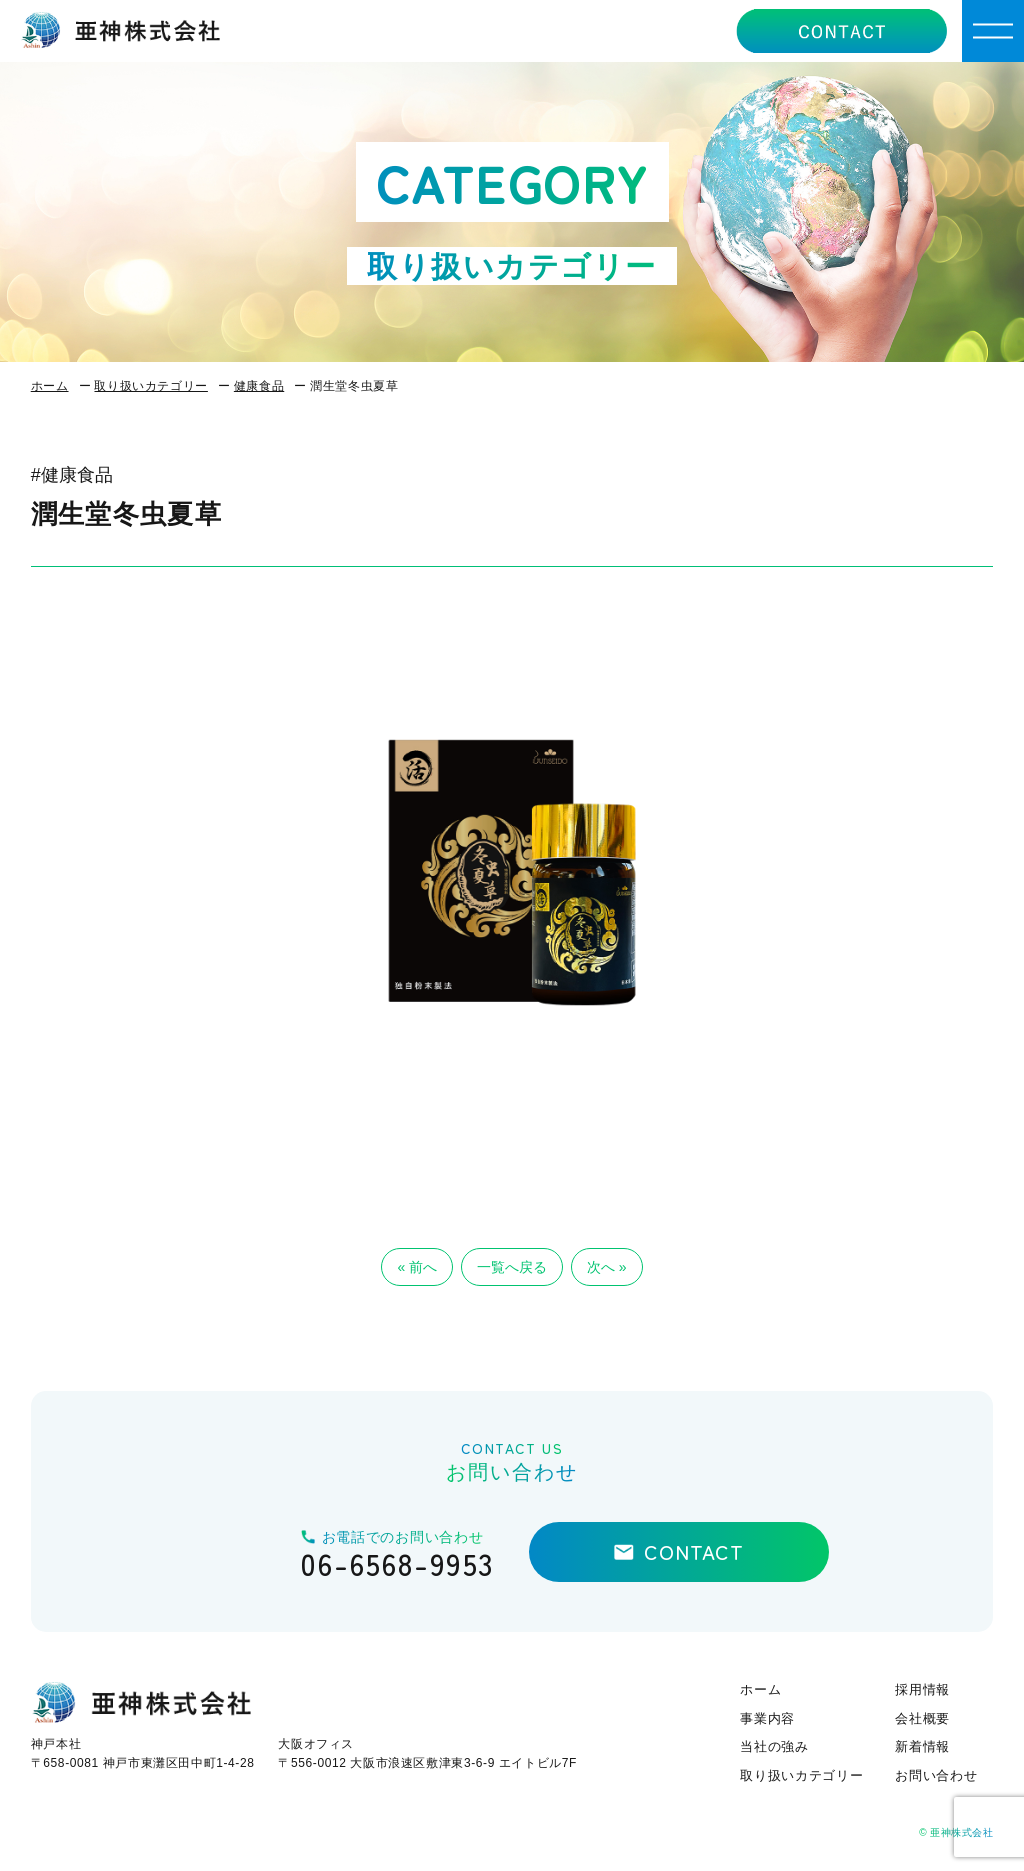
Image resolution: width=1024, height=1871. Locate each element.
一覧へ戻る (512, 1267)
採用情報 (922, 1689)
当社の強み (774, 1746)
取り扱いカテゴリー (150, 386)
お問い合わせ (936, 1775)
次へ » (607, 1267)
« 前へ (417, 1267)
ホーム (50, 386)
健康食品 (259, 386)
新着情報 (922, 1746)
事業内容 (767, 1718)
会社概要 (922, 1718)
